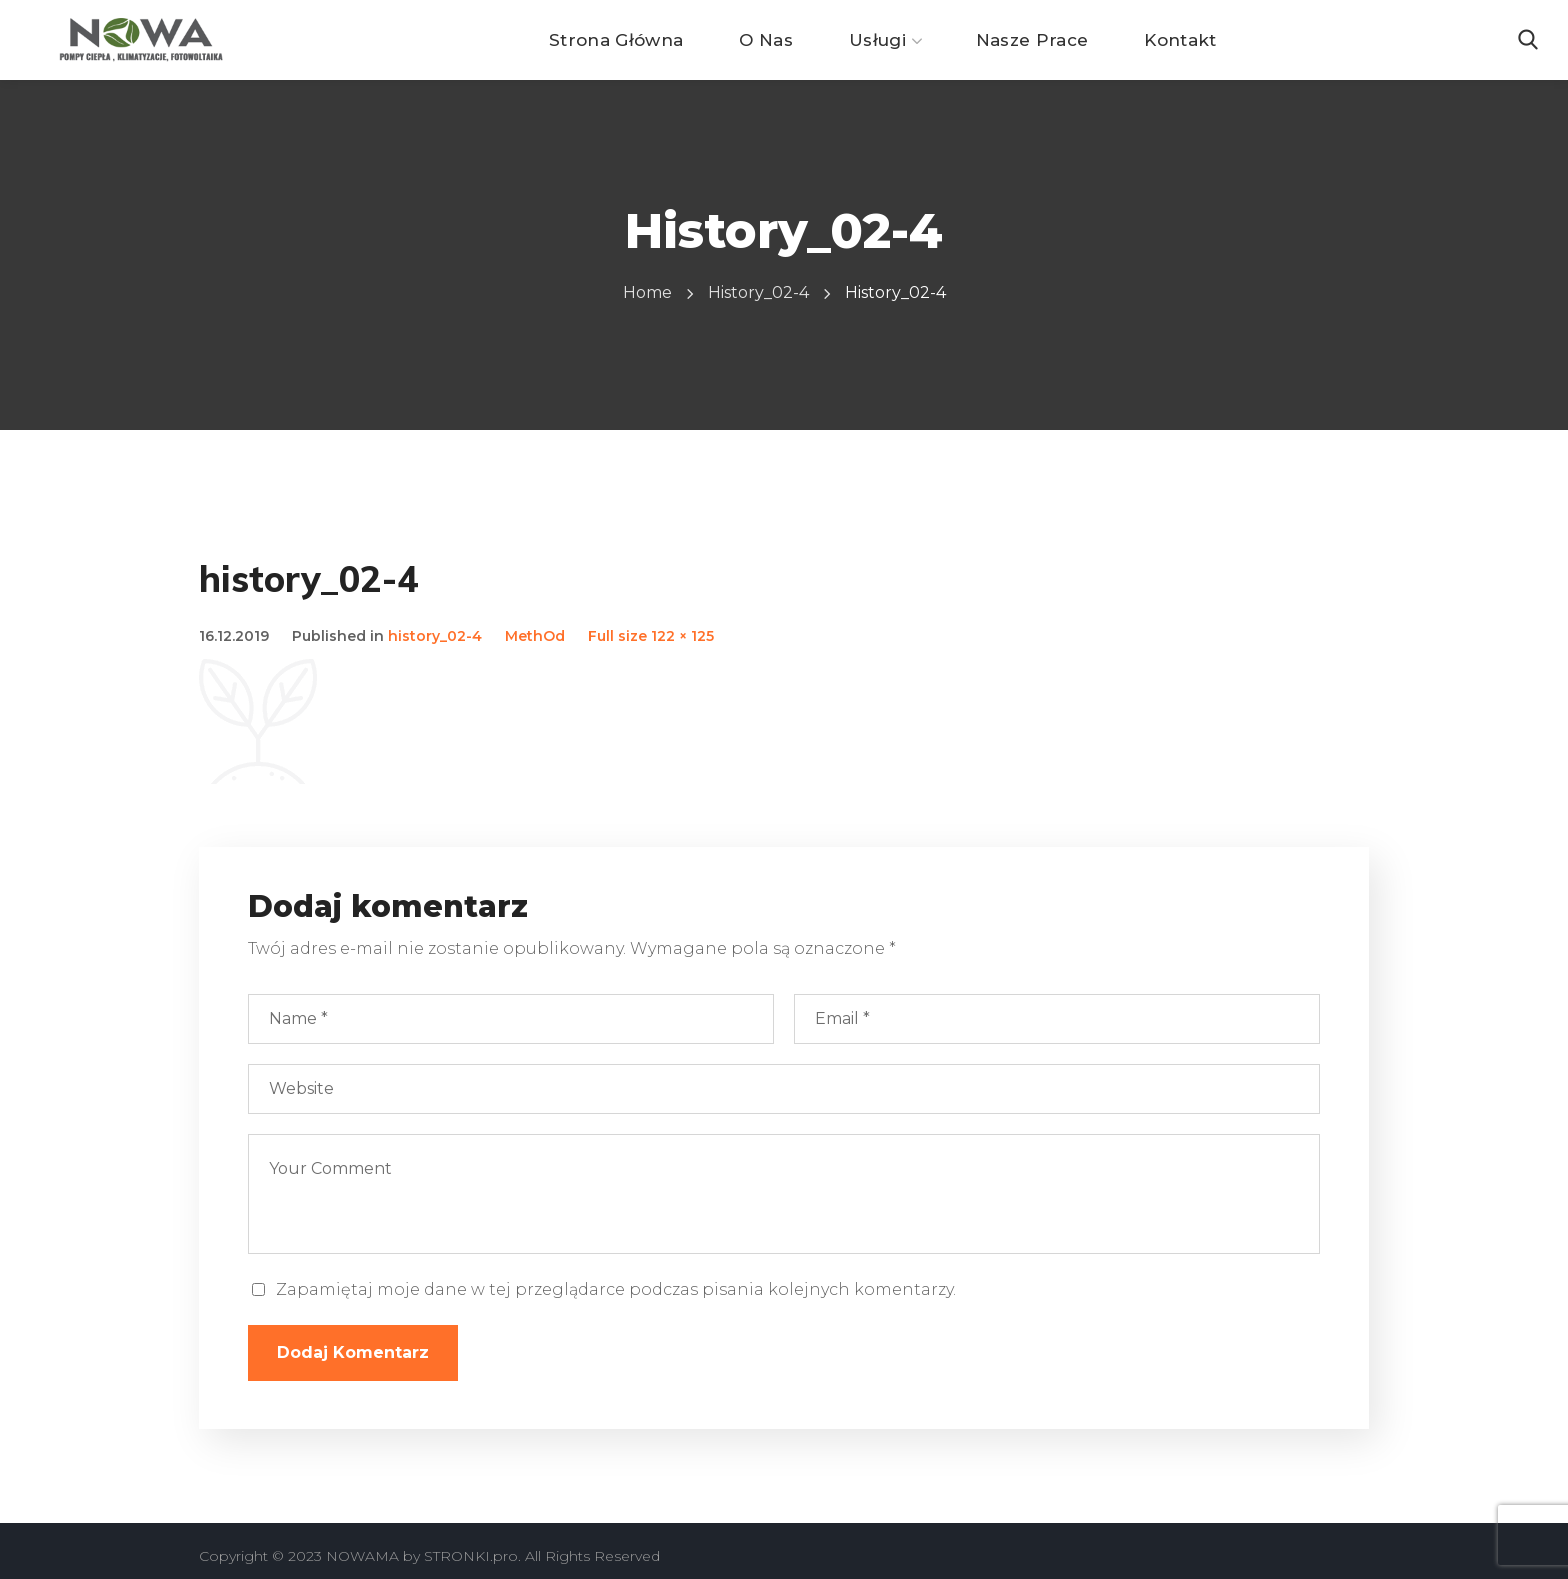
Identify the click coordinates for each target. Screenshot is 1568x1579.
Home (647, 292)
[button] (1528, 40)
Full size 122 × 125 (651, 636)
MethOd (535, 636)
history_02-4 (758, 292)
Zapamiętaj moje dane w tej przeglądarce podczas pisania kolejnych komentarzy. (616, 1289)
